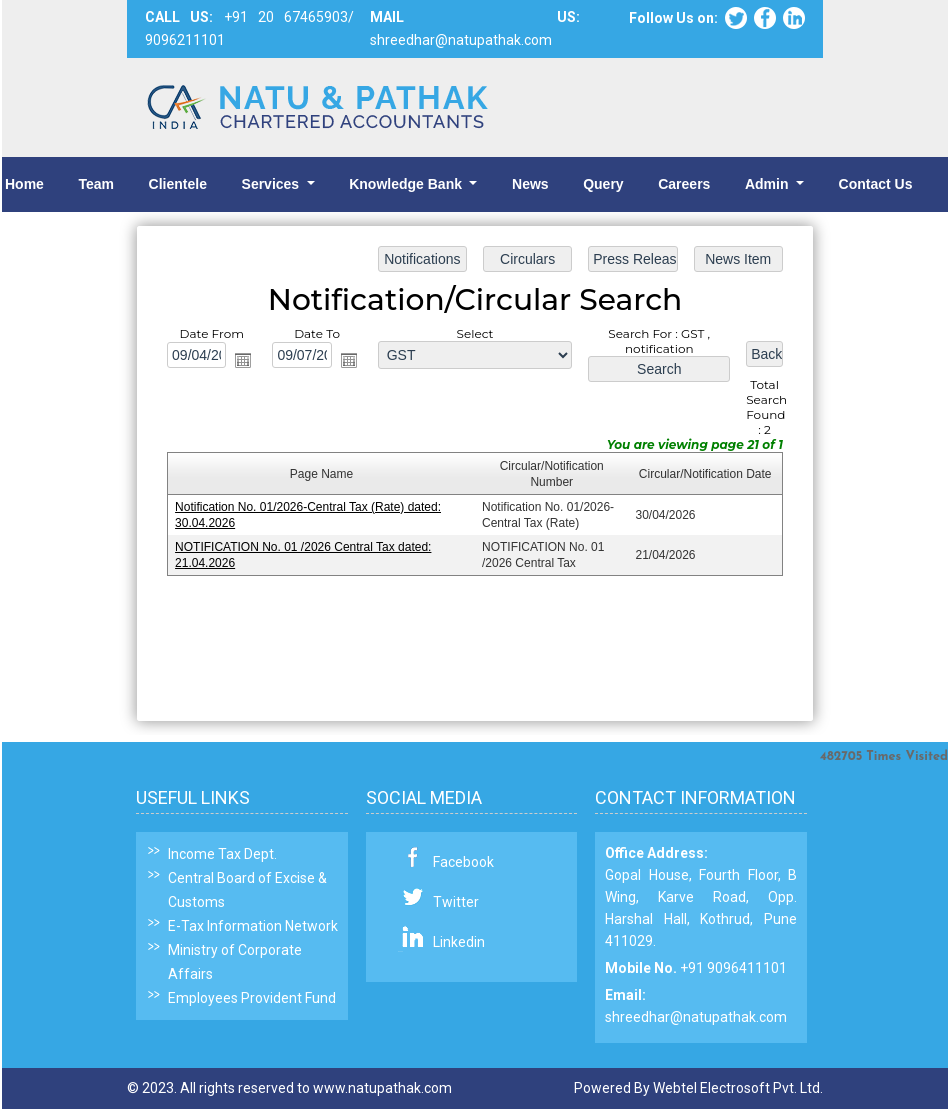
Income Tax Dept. (222, 854)
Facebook (463, 862)
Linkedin (459, 942)
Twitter (456, 902)
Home (24, 184)
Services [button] (273, 184)
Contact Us (876, 184)
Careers (684, 184)
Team (96, 184)
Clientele (178, 184)
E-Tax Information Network (253, 926)
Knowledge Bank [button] (407, 184)
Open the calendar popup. (243, 360)
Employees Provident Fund (252, 998)
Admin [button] (768, 184)
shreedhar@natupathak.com (696, 1017)
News (530, 184)
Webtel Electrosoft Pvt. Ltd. (738, 1088)
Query (603, 184)
